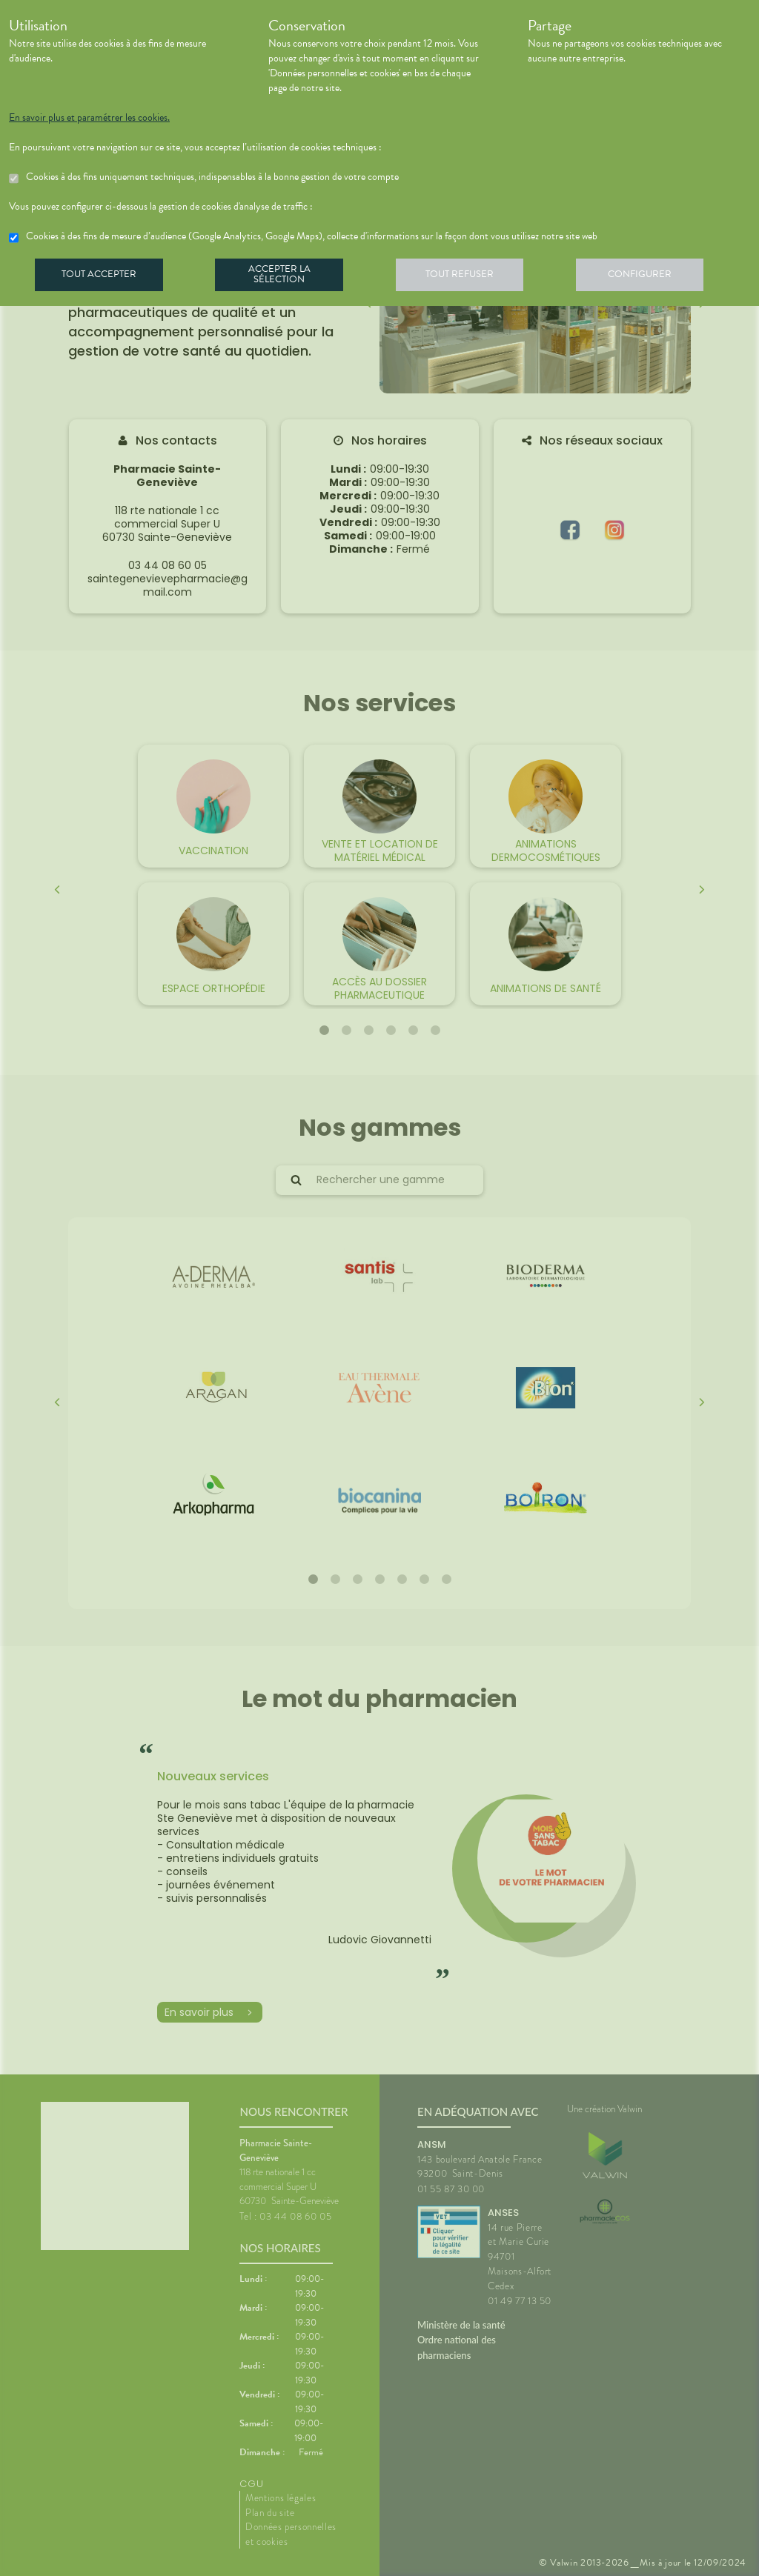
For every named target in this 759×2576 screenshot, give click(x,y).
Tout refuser (472, 277)
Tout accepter (102, 277)
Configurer (657, 277)
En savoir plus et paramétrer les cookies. (89, 117)
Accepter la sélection (287, 277)
